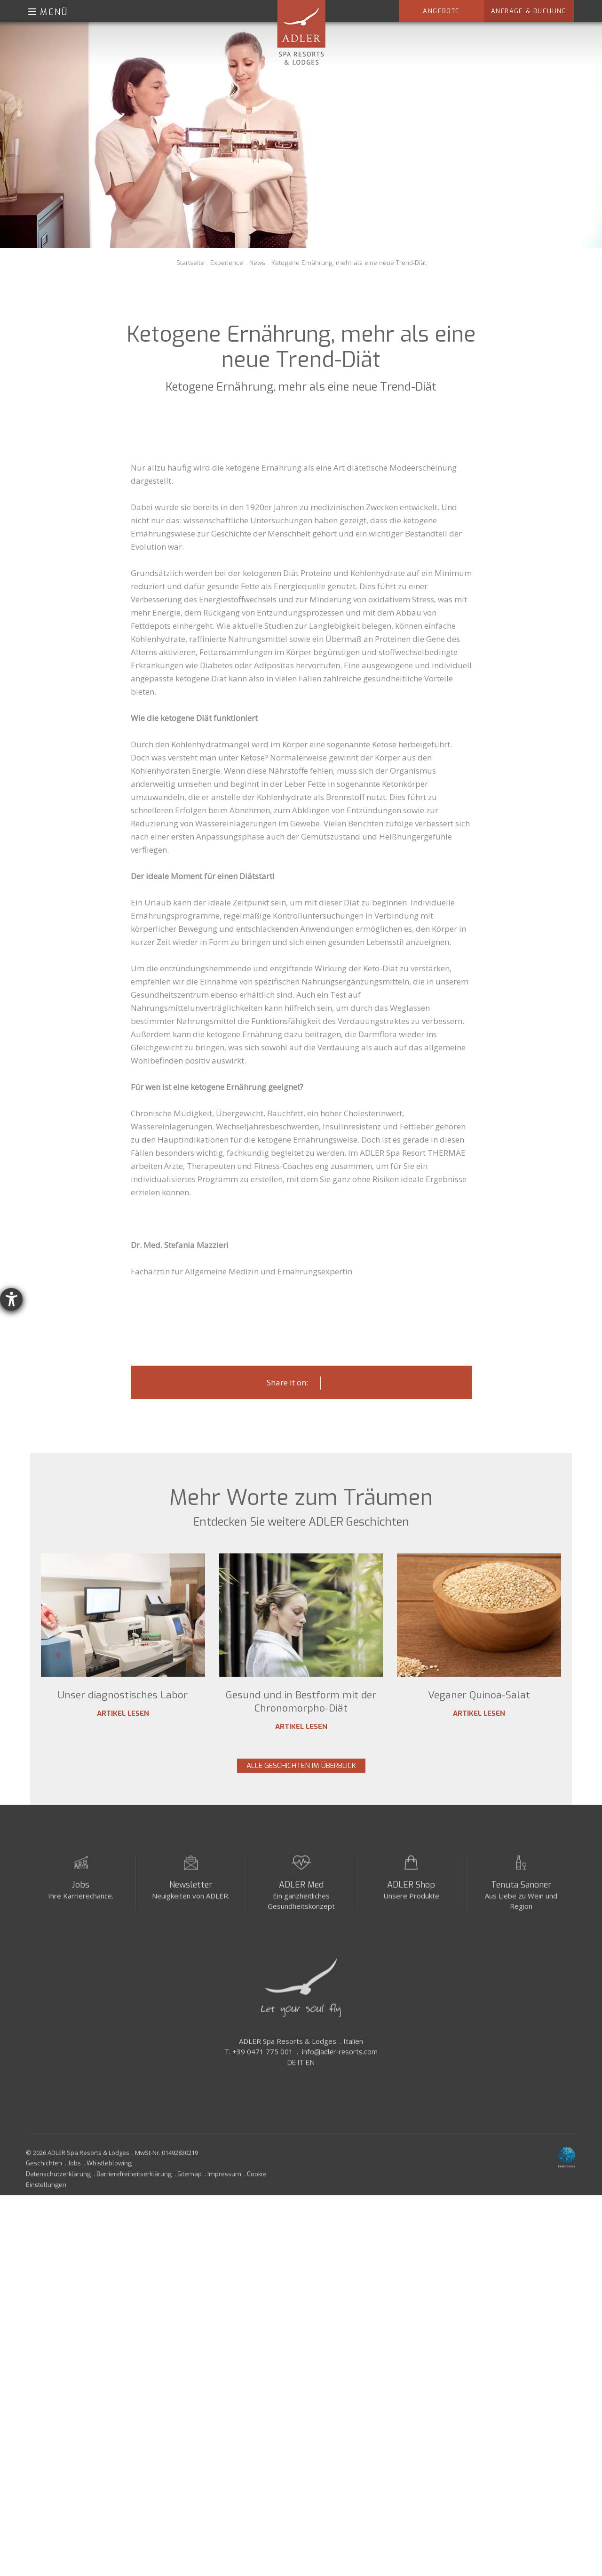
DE (291, 2070)
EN (310, 2070)
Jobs (80, 1892)
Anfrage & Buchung (529, 11)
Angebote (441, 11)
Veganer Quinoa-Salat (479, 1695)
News (257, 263)
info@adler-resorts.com (340, 2059)
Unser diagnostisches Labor (123, 1695)
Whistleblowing (109, 2170)
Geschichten (44, 2170)
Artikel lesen (123, 1713)
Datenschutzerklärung (58, 2181)
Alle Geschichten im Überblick (301, 1765)
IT (301, 2070)
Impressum (224, 2181)
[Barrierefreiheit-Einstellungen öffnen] (11, 1299)
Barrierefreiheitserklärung (134, 2181)
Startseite (190, 263)
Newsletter (191, 1892)
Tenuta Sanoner (521, 1892)
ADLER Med (301, 1892)
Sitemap (189, 2181)
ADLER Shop (411, 1892)
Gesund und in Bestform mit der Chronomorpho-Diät (301, 1701)
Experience (226, 263)
